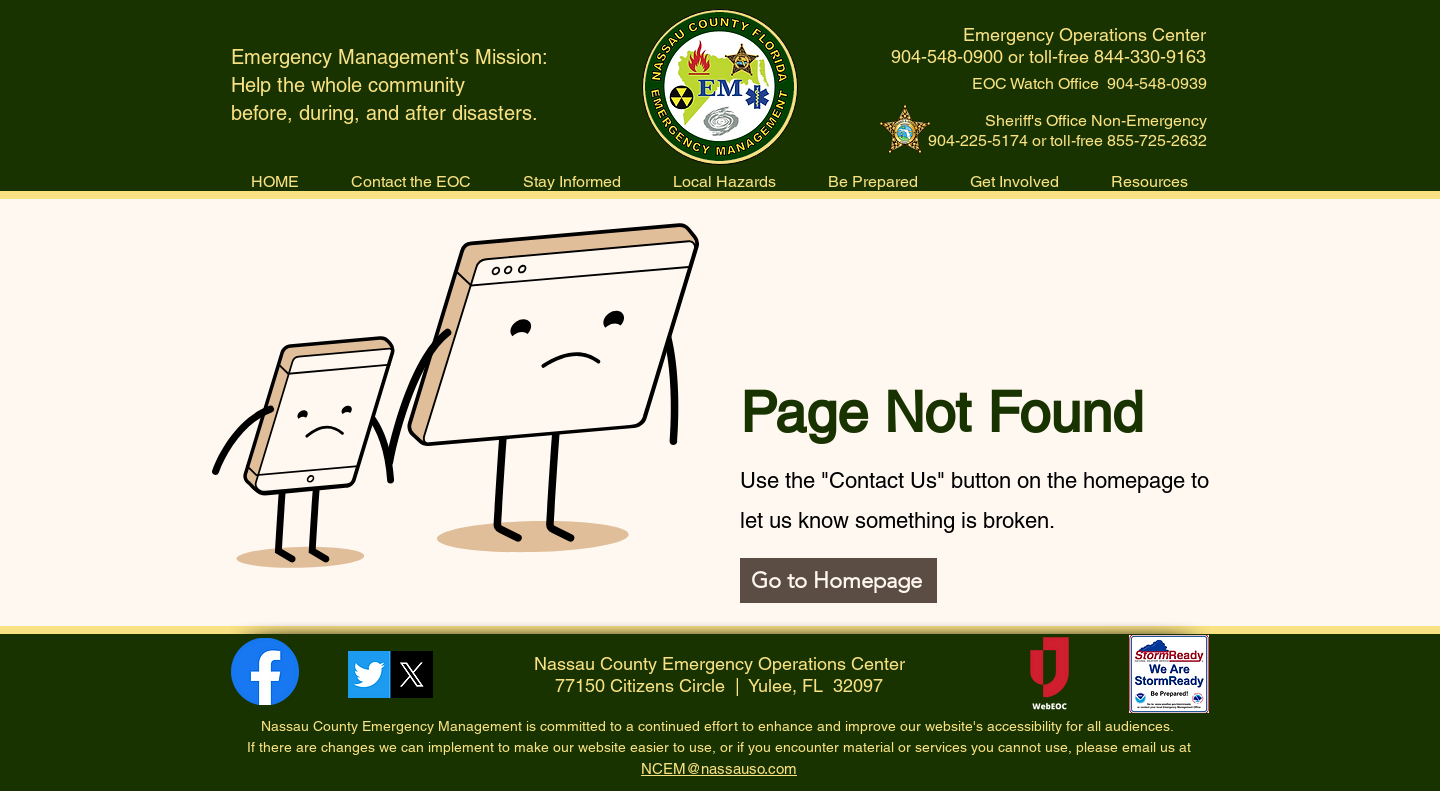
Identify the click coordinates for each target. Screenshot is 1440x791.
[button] (724, 181)
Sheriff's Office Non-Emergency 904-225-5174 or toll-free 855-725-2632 (1067, 130)
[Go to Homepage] (838, 580)
